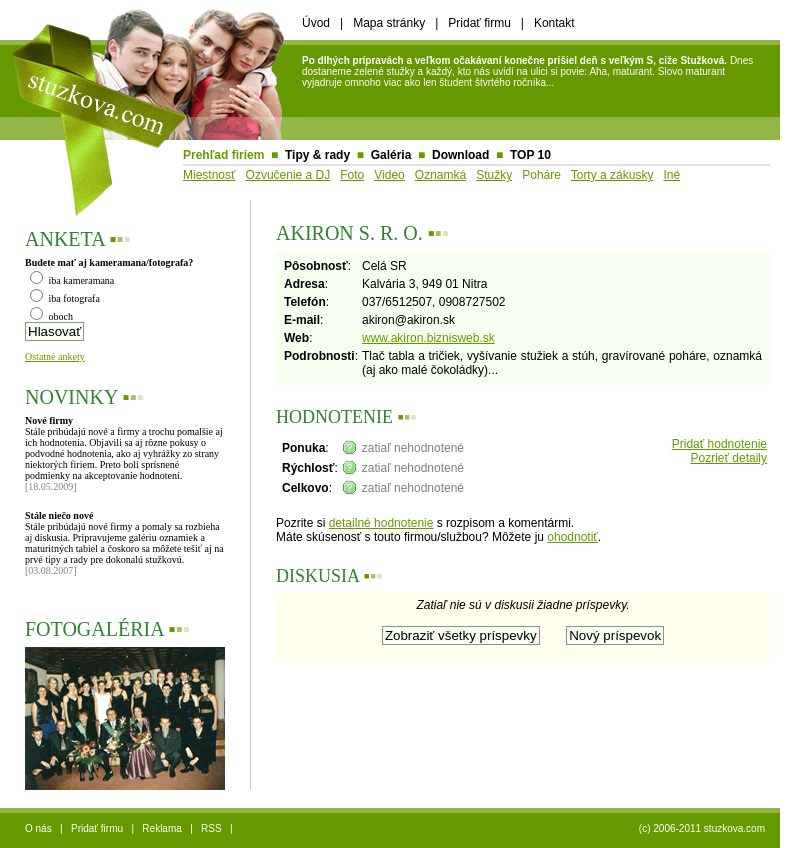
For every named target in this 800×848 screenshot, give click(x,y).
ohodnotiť (572, 537)
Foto (352, 175)
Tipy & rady (317, 155)
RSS (211, 828)
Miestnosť (209, 175)
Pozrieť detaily (728, 458)
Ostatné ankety (55, 356)
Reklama (161, 828)
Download (460, 155)
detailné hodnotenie (381, 523)
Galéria (391, 155)
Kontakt (554, 23)
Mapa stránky (389, 23)
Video (389, 175)
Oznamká (440, 175)
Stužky (494, 175)
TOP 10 (530, 155)
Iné (671, 175)
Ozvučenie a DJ (288, 175)
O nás (38, 828)
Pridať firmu (479, 23)
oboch (51, 316)
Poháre (541, 175)
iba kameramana (72, 280)
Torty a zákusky (612, 175)
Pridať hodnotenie (719, 444)
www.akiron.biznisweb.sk (428, 338)
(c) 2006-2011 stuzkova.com (702, 828)
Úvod (316, 23)
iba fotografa (65, 298)
